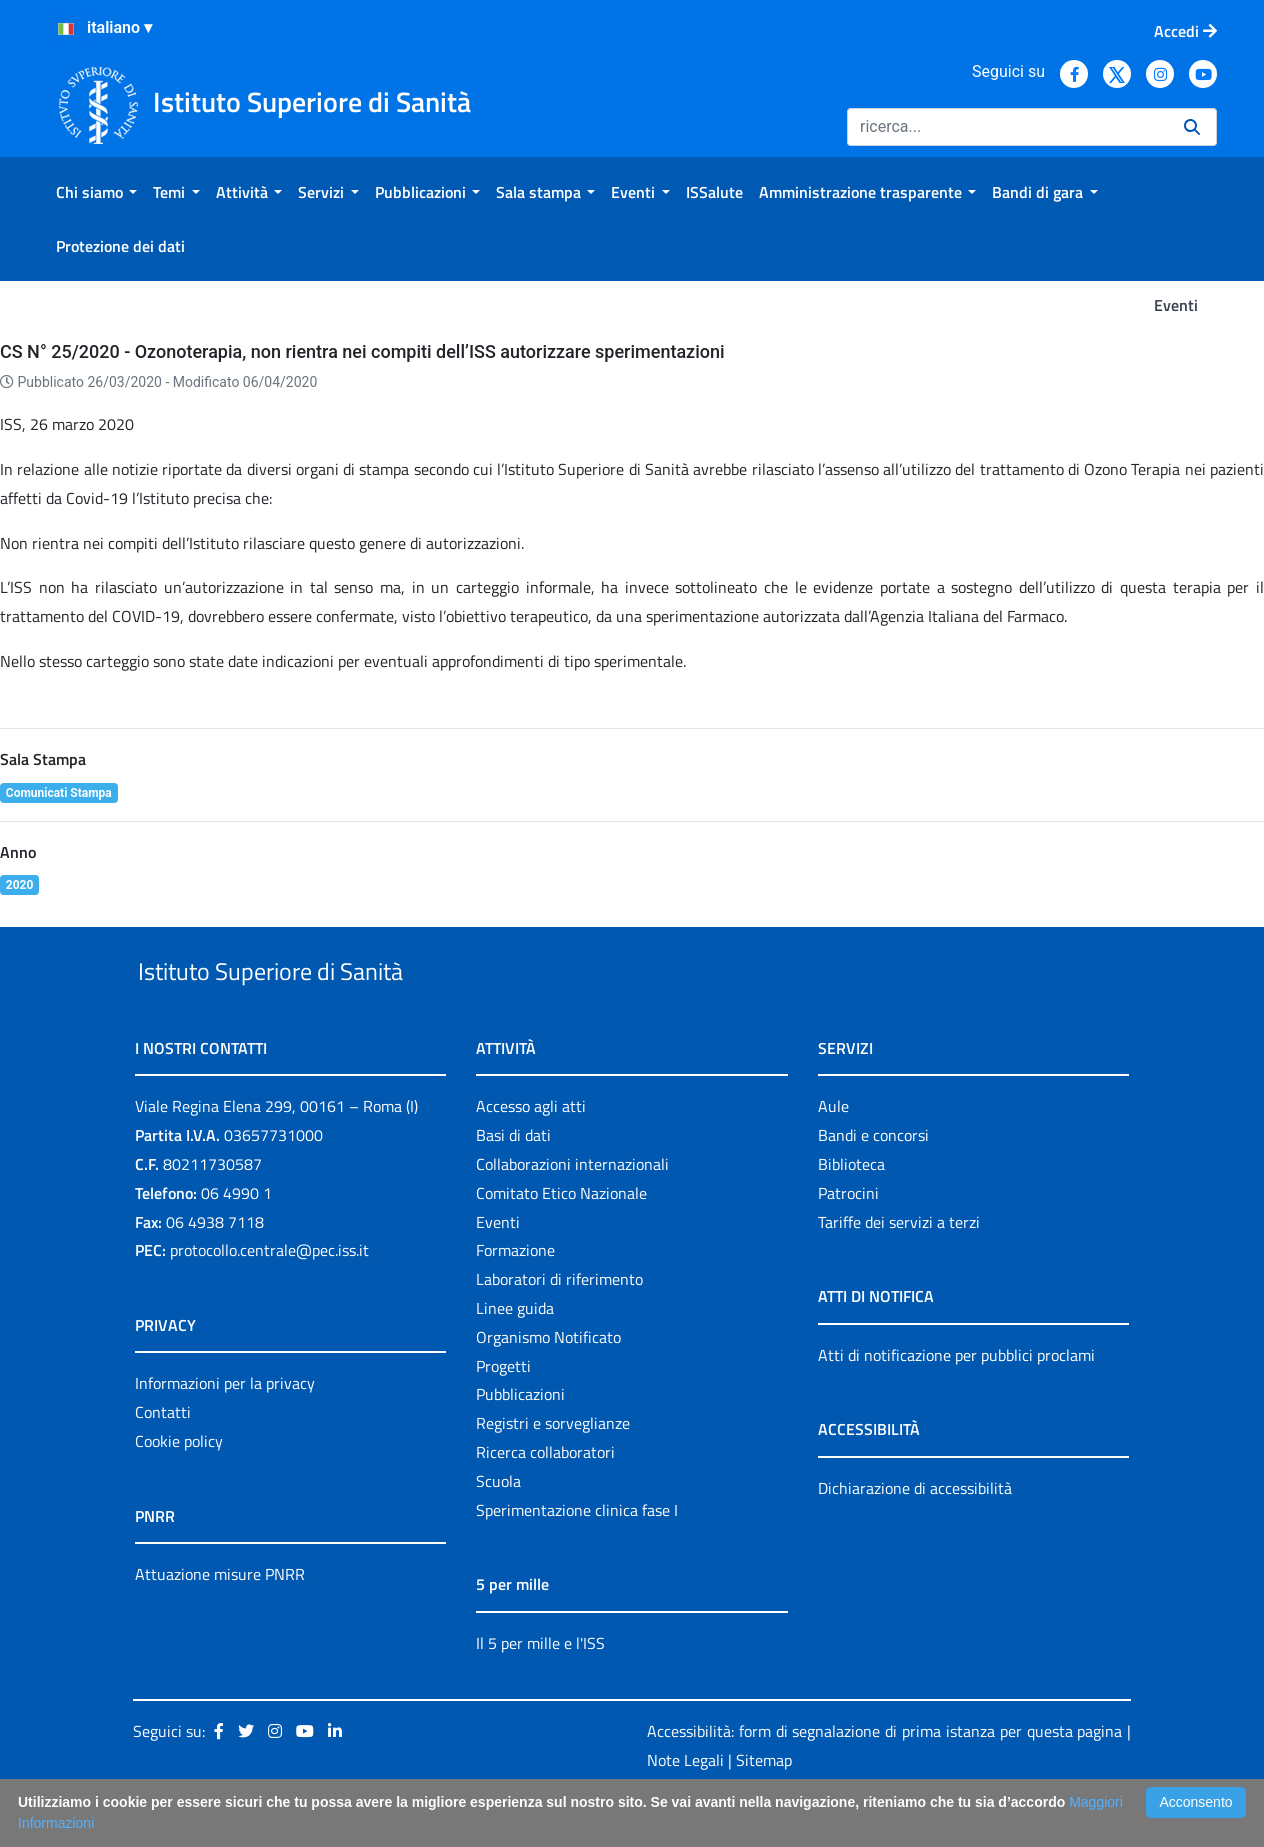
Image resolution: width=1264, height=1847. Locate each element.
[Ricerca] (1007, 127)
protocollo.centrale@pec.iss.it (269, 1297)
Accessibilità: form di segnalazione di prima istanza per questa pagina (884, 1778)
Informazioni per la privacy (225, 1430)
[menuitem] (96, 192)
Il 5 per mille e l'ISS (540, 1689)
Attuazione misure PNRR (220, 1620)
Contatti (163, 1458)
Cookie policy (179, 1487)
